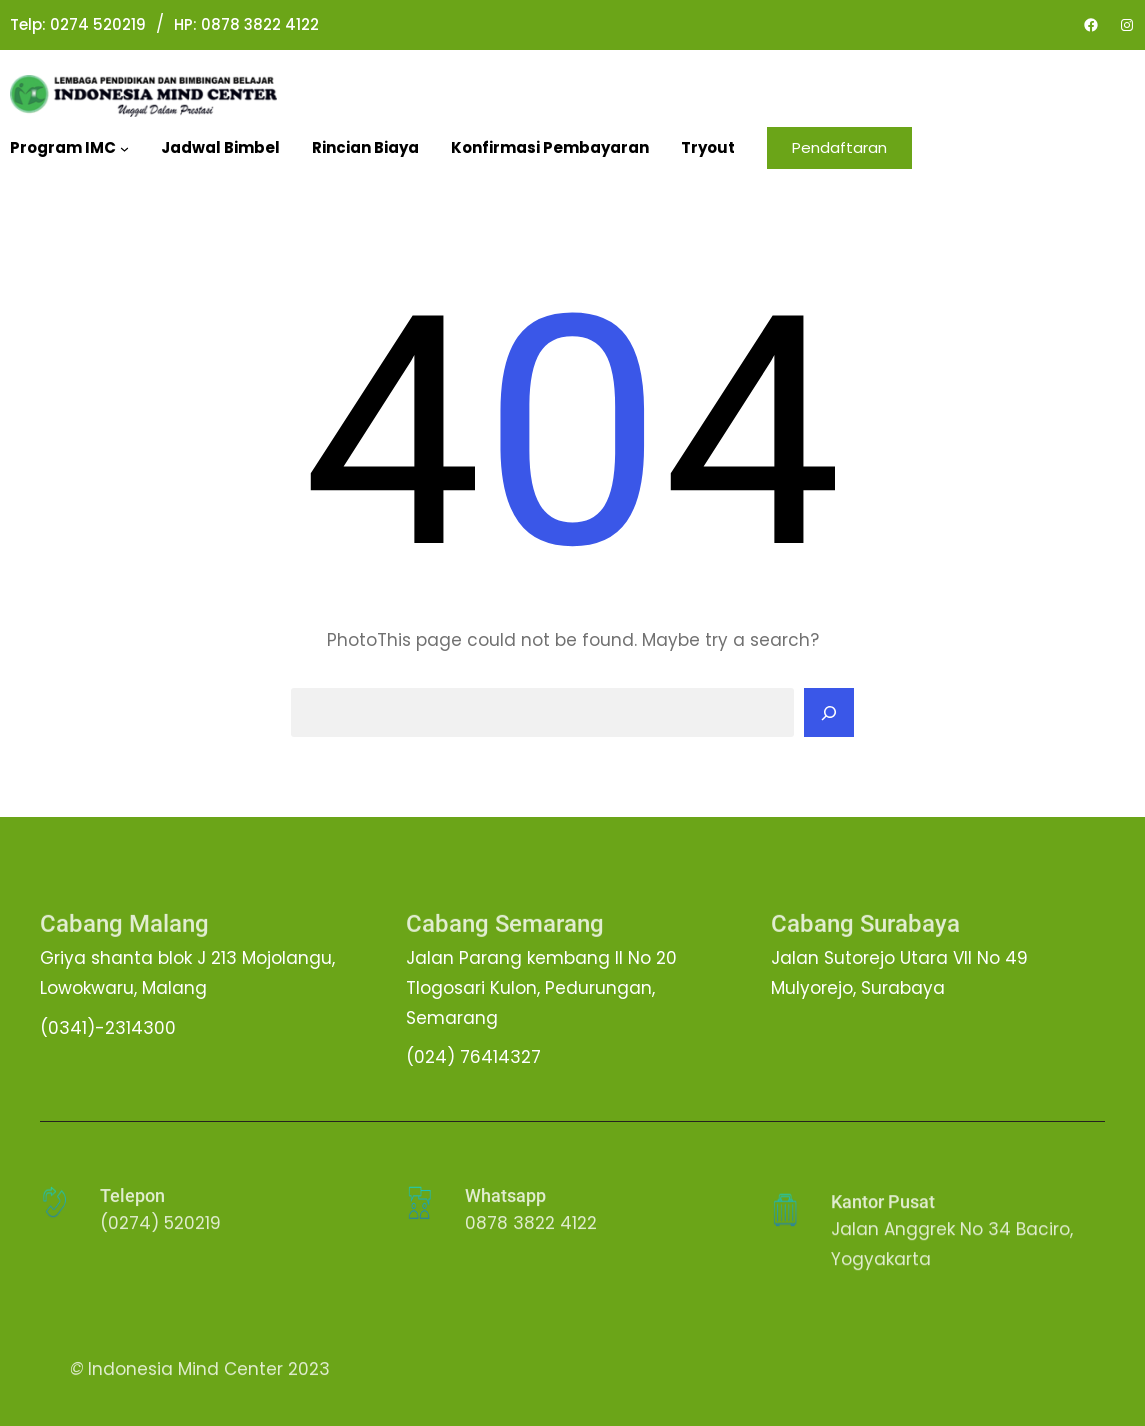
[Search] (829, 713)
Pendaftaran (839, 147)
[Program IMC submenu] (124, 148)
